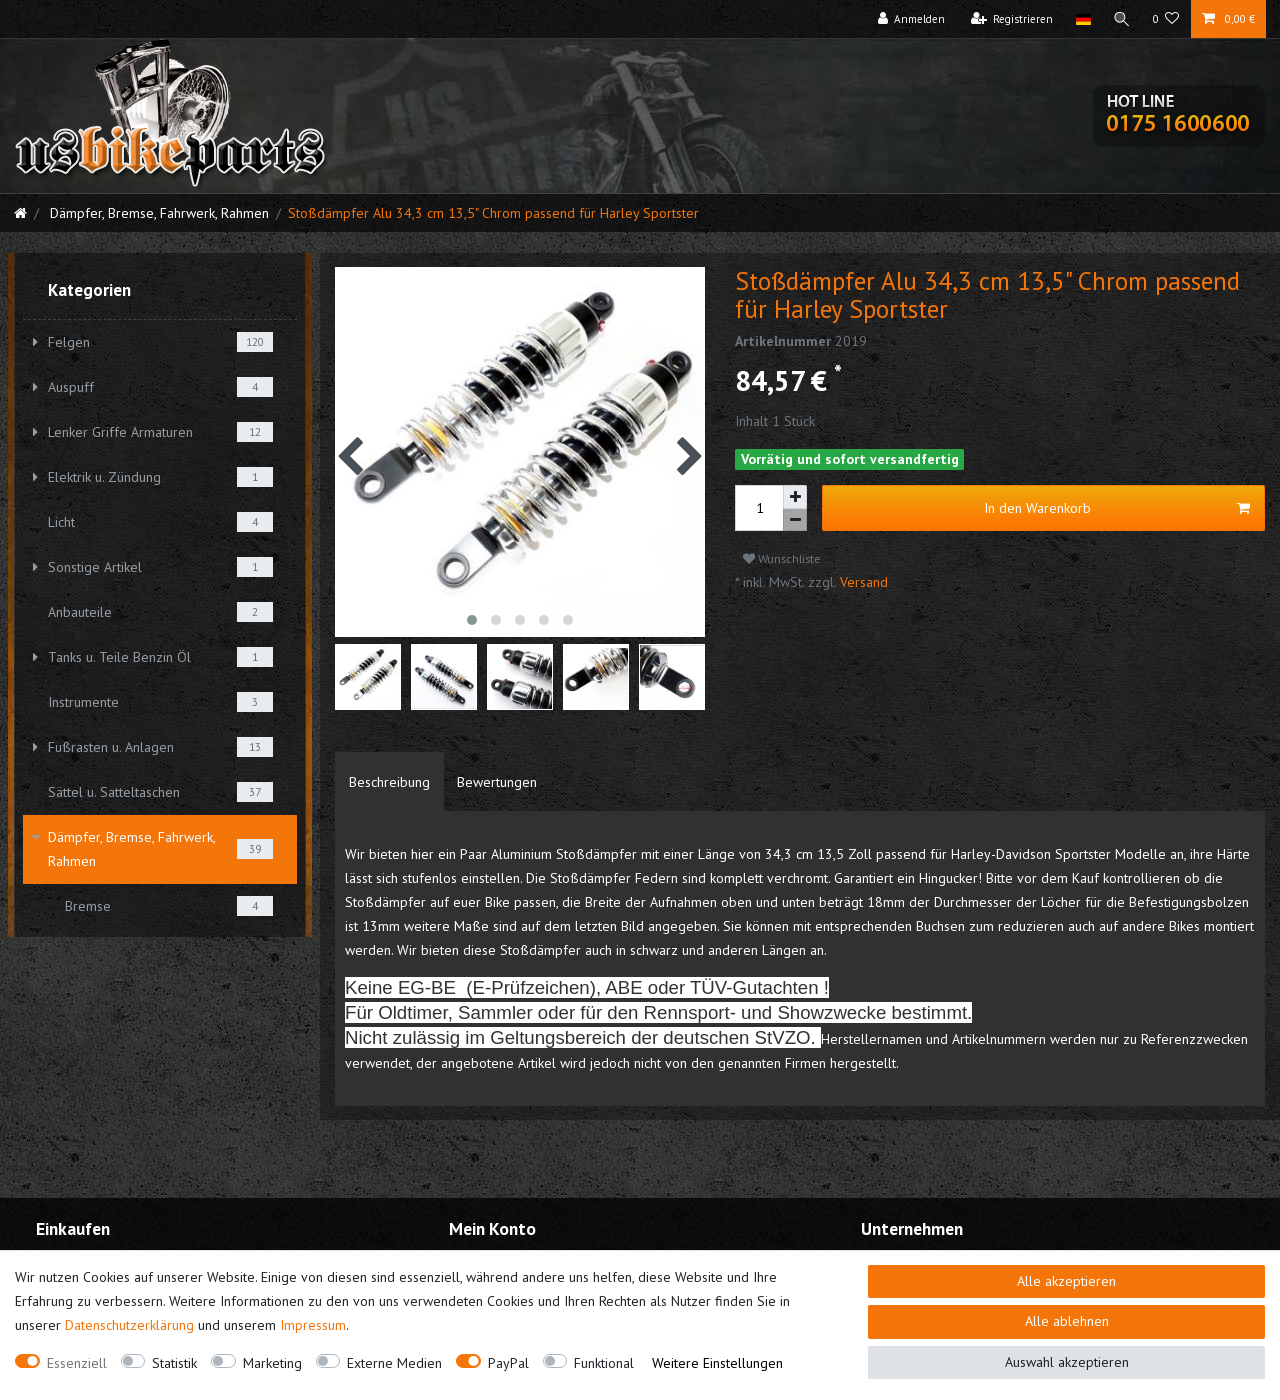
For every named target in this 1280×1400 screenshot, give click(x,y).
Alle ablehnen (1067, 1321)
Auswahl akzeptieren (1067, 1362)
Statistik (174, 1363)
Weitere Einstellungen (717, 1363)
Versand (862, 582)
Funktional (604, 1363)
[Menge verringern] (795, 520)
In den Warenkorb (1117, 508)
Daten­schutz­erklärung (129, 1325)
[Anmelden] (912, 19)
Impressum (313, 1325)
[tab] (389, 782)
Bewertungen (497, 782)
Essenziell (77, 1363)
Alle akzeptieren (1066, 1281)
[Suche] (1122, 19)
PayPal (508, 1363)
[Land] (1082, 19)
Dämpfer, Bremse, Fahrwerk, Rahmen (157, 213)
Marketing (272, 1363)
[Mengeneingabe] (759, 508)
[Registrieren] (1012, 19)
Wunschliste (782, 558)
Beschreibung (389, 782)
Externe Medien (394, 1363)
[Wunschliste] (1166, 19)
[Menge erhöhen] (795, 497)
